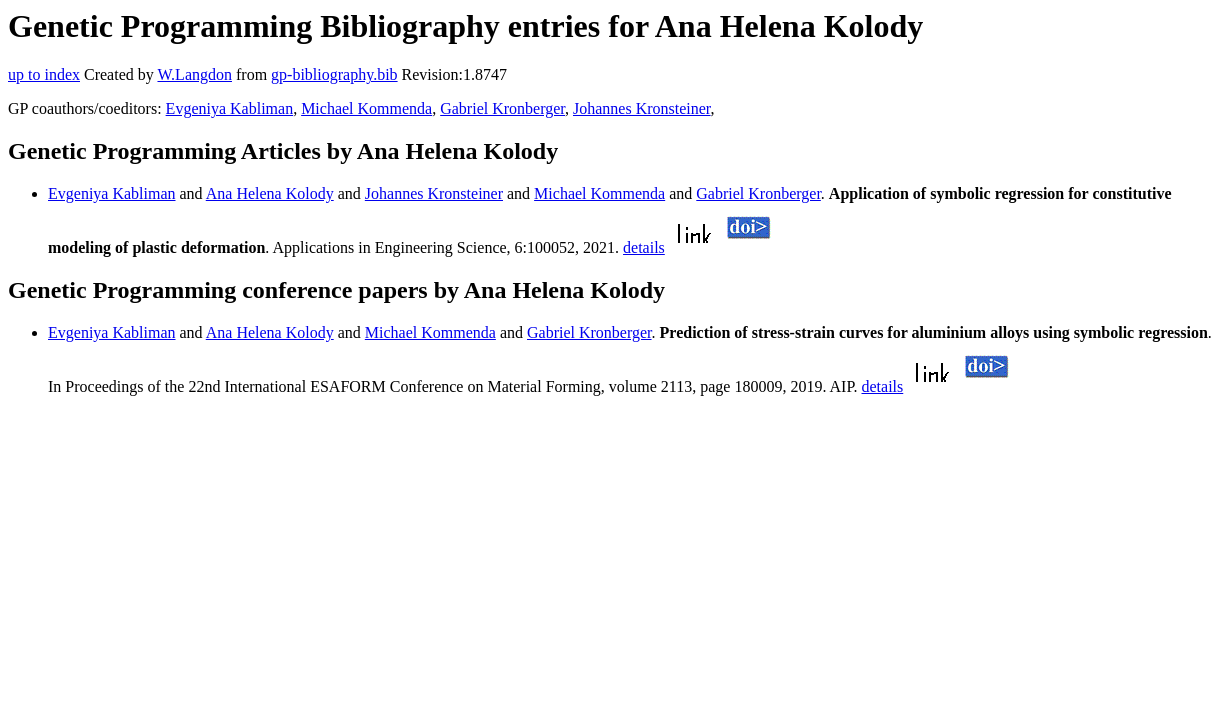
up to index (44, 74)
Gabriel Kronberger (502, 108)
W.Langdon (194, 74)
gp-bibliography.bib (334, 74)
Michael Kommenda (366, 108)
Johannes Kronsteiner (642, 108)
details (644, 247)
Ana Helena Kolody (270, 193)
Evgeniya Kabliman (230, 108)
